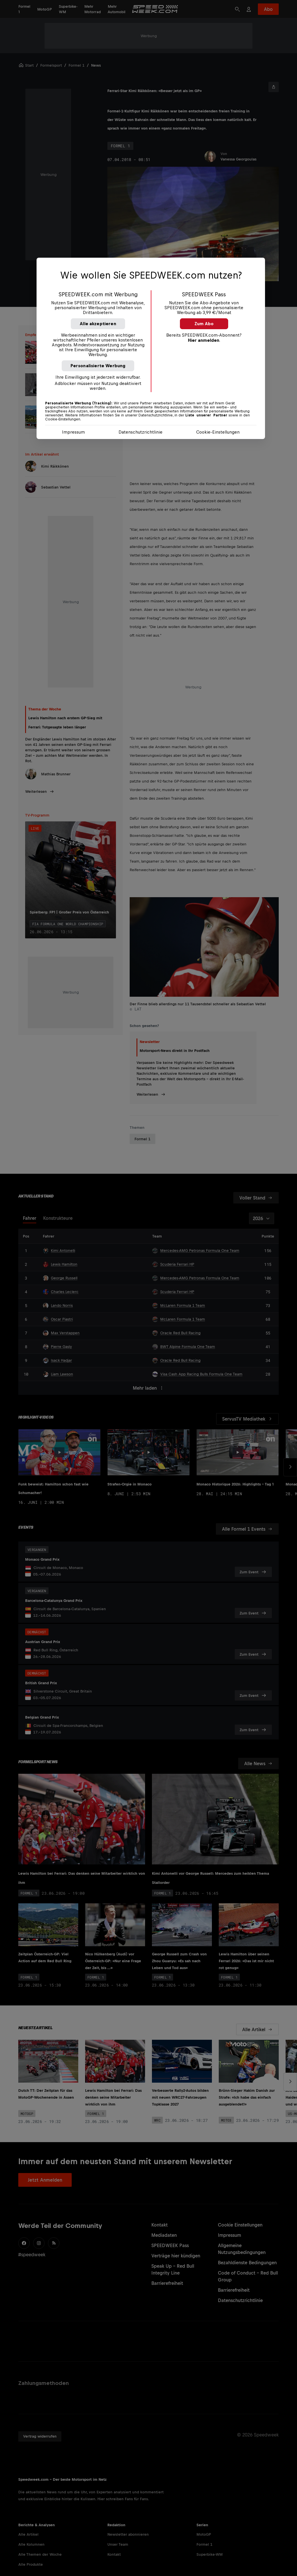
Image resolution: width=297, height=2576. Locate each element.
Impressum (73, 432)
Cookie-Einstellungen (218, 432)
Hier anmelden (203, 340)
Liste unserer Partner (206, 415)
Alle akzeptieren (98, 323)
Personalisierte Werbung (98, 365)
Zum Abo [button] (204, 323)
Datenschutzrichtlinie (140, 432)
